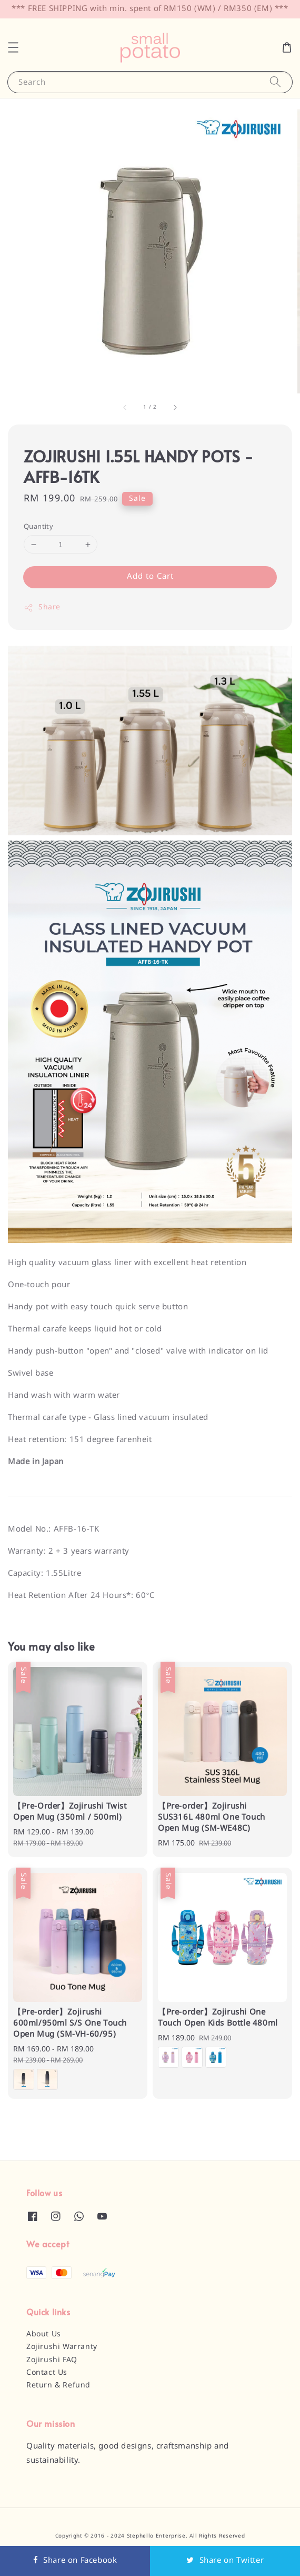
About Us (43, 2334)
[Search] (275, 82)
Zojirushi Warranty (61, 2347)
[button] (13, 47)
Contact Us (46, 2372)
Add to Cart (150, 576)
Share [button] (42, 608)
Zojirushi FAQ (51, 2360)
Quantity (38, 526)
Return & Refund (58, 2385)
